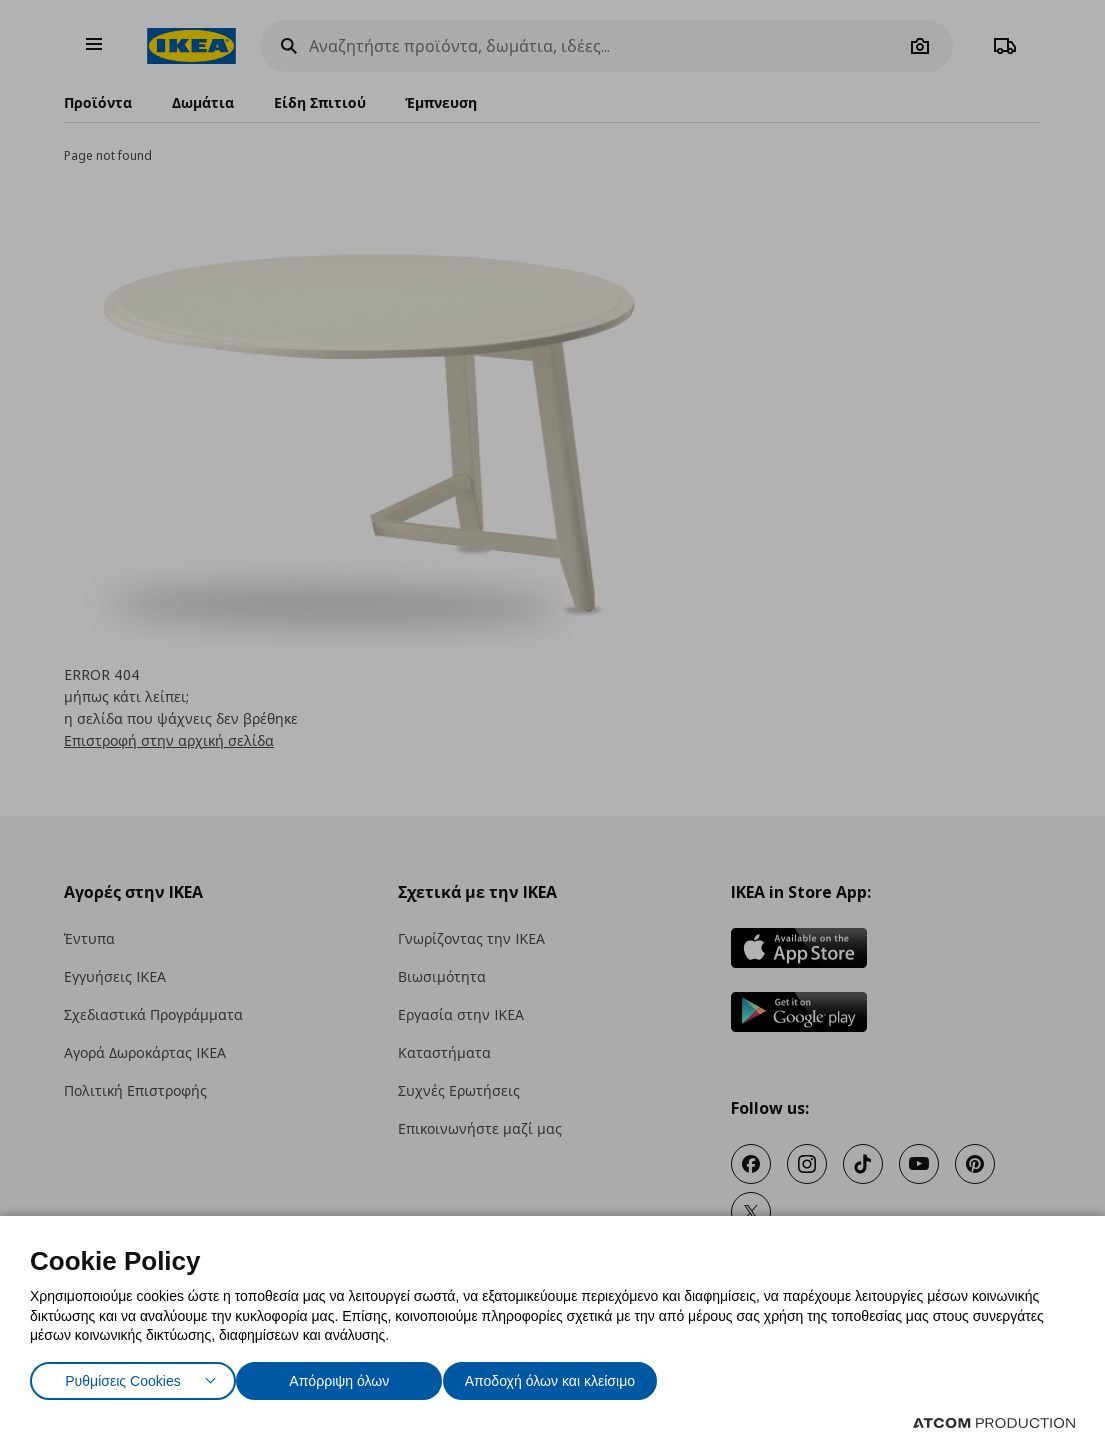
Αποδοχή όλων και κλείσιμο (581, 1376)
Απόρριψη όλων (349, 1376)
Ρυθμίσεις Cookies (123, 1376)
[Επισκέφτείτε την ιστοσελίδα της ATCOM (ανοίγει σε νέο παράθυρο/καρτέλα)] (994, 1423)
